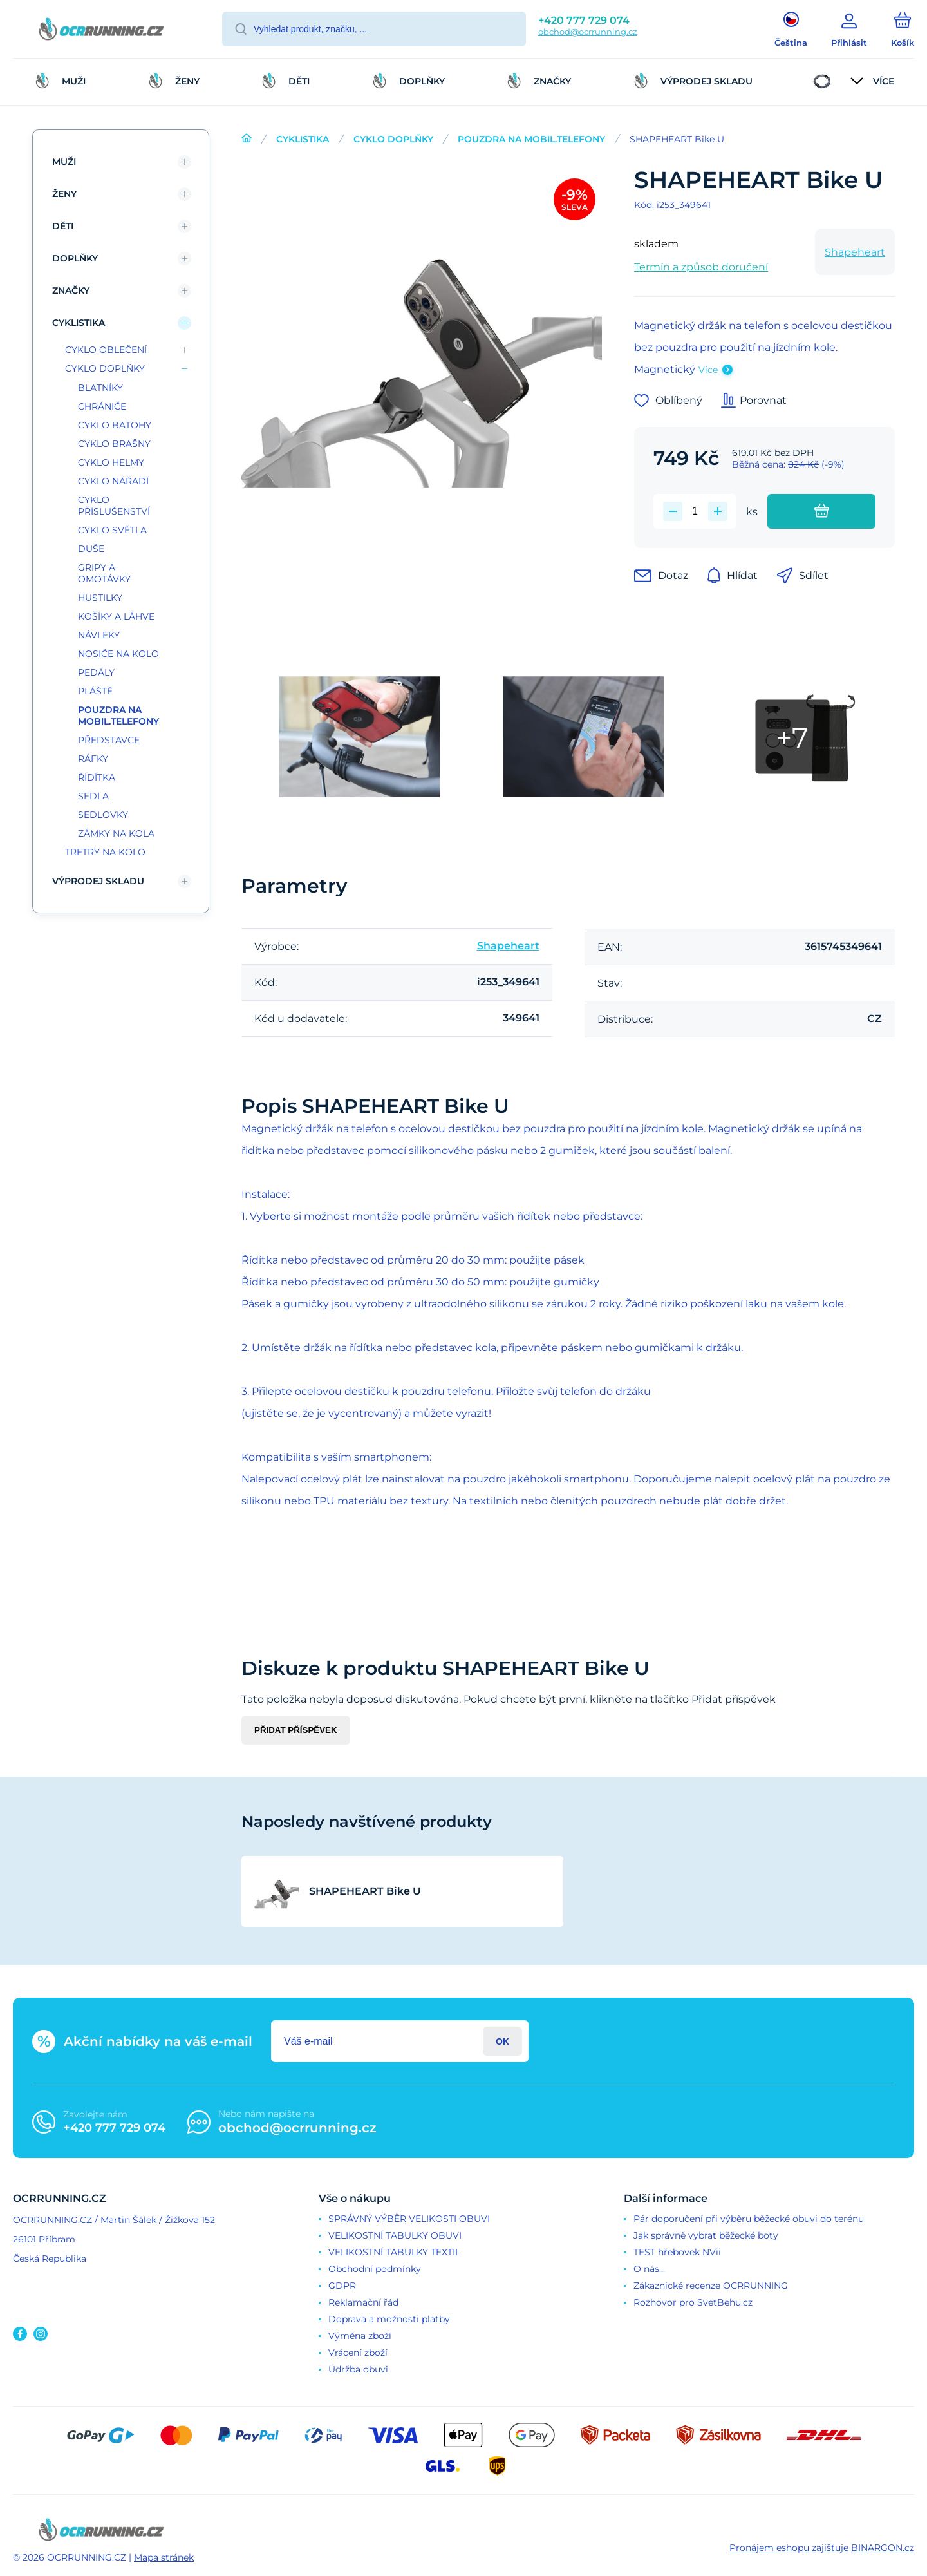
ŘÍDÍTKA (96, 777)
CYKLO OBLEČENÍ (106, 349)
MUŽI (64, 161)
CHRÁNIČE (102, 406)
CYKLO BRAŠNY (114, 444)
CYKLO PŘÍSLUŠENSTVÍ (114, 505)
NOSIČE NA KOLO (118, 653)
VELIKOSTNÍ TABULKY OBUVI (395, 2235)
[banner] (101, 31)
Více (708, 369)
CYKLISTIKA (302, 139)
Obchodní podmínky (374, 2269)
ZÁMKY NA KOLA (116, 833)
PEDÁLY (96, 672)
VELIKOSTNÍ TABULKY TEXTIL (394, 2252)
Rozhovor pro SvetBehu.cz (693, 2302)
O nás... (649, 2269)
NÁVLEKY (99, 635)
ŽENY (64, 194)
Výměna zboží (359, 2336)
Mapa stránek (164, 2557)
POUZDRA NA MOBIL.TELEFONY (531, 139)
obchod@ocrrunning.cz (587, 31)
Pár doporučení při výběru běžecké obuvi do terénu (748, 2218)
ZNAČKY (70, 290)
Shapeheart (855, 252)
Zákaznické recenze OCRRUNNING (710, 2285)
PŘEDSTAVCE (109, 740)
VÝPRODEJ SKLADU (98, 881)
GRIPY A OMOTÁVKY (104, 573)
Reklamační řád (363, 2302)
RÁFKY (93, 758)
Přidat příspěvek (295, 1730)
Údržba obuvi (358, 2369)
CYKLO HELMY (111, 462)
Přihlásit (502, 2041)
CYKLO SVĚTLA (112, 530)
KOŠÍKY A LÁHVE (116, 616)
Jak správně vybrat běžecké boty (705, 2235)
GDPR (342, 2285)
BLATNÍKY (100, 387)
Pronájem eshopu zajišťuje (788, 2547)
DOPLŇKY (75, 258)
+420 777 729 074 (584, 20)
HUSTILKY (100, 597)
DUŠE (91, 548)
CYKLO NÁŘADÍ (113, 481)
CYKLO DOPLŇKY (393, 139)
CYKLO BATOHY (114, 425)
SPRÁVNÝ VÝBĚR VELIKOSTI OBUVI (409, 2218)
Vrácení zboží (358, 2352)
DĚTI (62, 226)
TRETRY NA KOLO (105, 852)
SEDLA (93, 796)
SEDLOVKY (103, 814)
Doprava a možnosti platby (389, 2319)
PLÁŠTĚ (95, 691)
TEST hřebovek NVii (677, 2252)
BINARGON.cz (882, 2547)
